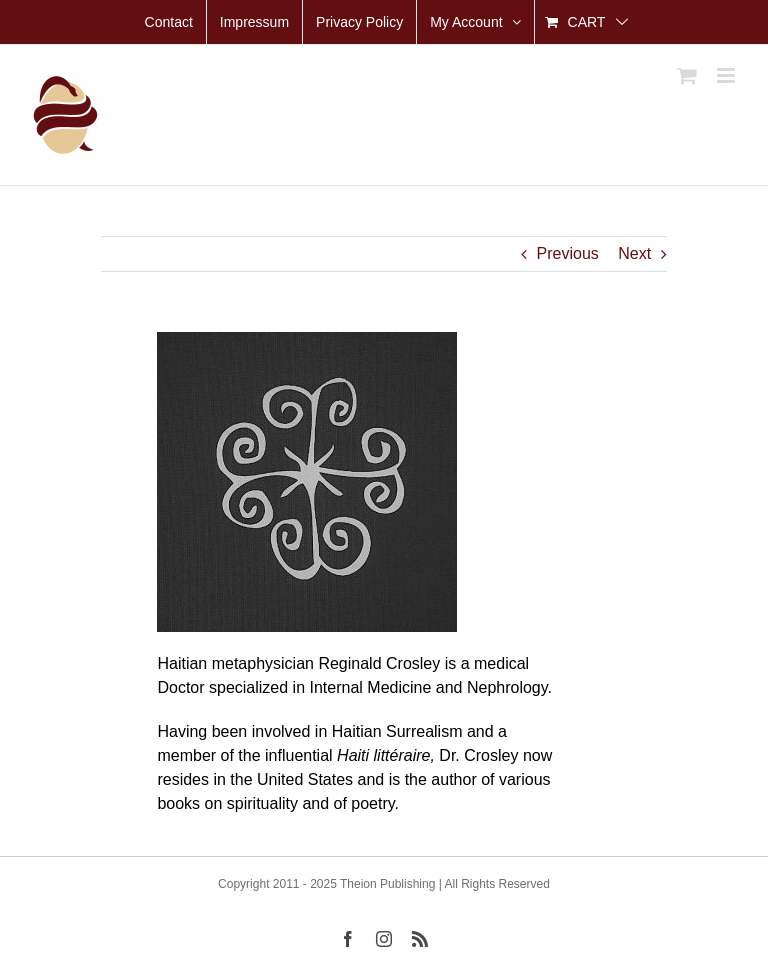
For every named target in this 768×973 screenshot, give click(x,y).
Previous (568, 253)
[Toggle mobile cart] (687, 75)
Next (634, 253)
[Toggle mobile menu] (727, 75)
